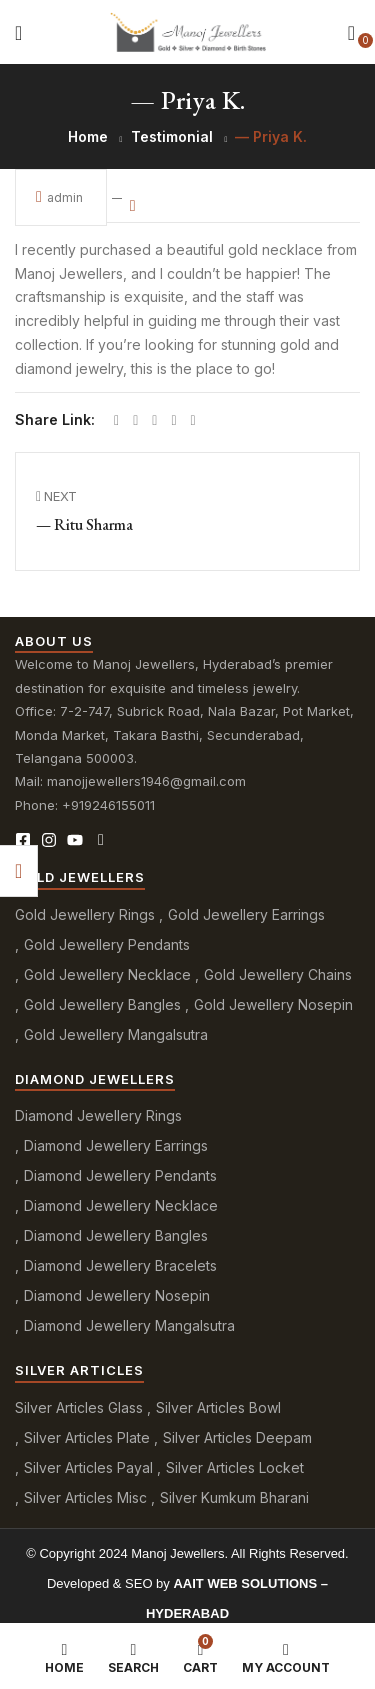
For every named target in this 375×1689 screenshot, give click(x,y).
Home (88, 136)
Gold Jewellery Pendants (107, 944)
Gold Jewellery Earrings (246, 914)
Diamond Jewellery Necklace (121, 1205)
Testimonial (172, 136)
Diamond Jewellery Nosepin (117, 1295)
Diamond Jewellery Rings (98, 1115)
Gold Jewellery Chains (278, 974)
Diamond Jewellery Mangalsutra (129, 1325)
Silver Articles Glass (79, 1407)
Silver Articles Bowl (218, 1407)
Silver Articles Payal (88, 1467)
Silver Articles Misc (85, 1497)
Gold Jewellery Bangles (102, 1004)
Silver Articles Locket (235, 1467)
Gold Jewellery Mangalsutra (116, 1034)
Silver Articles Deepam (237, 1437)
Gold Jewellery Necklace (107, 974)
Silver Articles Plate (87, 1437)
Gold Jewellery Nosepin (273, 1004)
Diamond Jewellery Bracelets (120, 1265)
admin (61, 196)
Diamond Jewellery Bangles (116, 1235)
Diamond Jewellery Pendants (120, 1175)
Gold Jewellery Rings (85, 914)
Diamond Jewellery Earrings (116, 1145)
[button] (351, 33)
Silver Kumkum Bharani (234, 1497)
